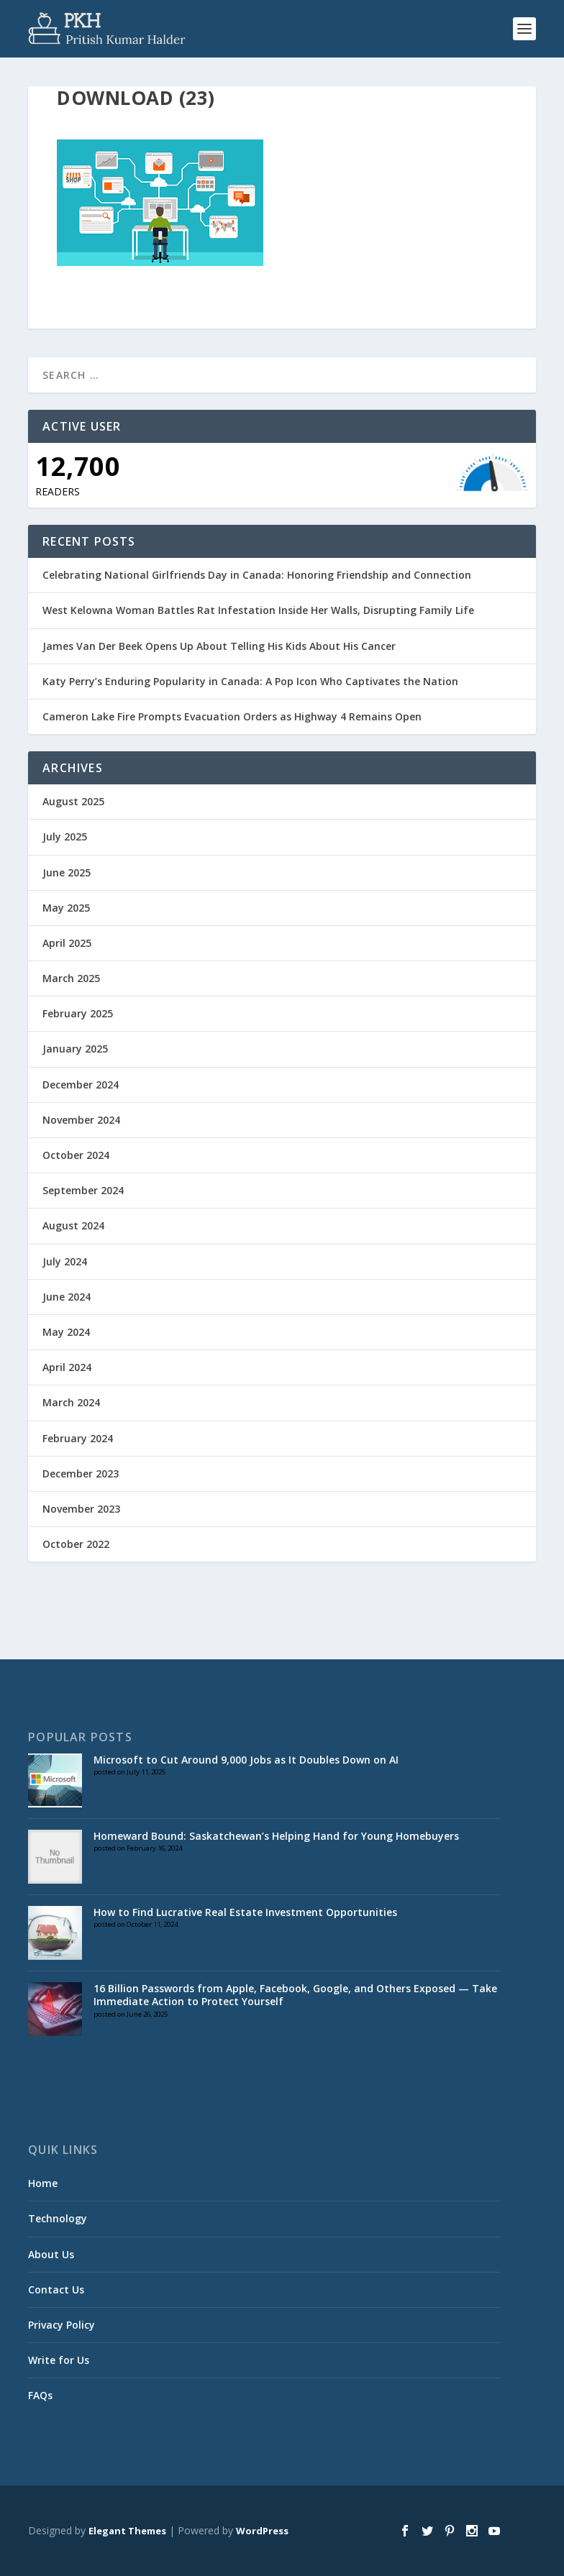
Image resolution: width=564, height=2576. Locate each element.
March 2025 (71, 978)
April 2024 (66, 1367)
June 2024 (66, 1296)
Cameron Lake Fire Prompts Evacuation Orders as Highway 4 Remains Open (232, 716)
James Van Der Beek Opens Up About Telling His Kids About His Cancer (219, 646)
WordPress (262, 2530)
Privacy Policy (61, 2325)
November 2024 (81, 1120)
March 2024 (71, 1402)
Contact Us (56, 2289)
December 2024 (80, 1084)
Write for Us (58, 2360)
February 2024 (77, 1438)
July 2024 (64, 1261)
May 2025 (66, 908)
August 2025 (73, 801)
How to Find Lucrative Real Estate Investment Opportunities (245, 1912)
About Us (51, 2254)
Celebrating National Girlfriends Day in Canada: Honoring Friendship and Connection (256, 575)
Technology (57, 2218)
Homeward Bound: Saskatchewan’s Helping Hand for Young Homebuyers (276, 1836)
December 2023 (80, 1473)
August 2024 (73, 1225)
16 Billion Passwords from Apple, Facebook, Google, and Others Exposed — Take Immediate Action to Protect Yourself (295, 1994)
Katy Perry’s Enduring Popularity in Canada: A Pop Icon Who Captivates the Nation (250, 681)
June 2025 (66, 872)
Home (43, 2183)
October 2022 (75, 1544)
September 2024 (83, 1190)
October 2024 (75, 1155)
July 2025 (64, 836)
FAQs (40, 2395)
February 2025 (77, 1013)
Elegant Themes (127, 2530)
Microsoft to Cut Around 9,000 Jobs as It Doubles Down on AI (246, 1759)
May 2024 (66, 1332)
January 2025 (75, 1048)
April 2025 (66, 943)
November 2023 (81, 1509)
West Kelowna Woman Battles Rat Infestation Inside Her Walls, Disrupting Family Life (258, 610)
